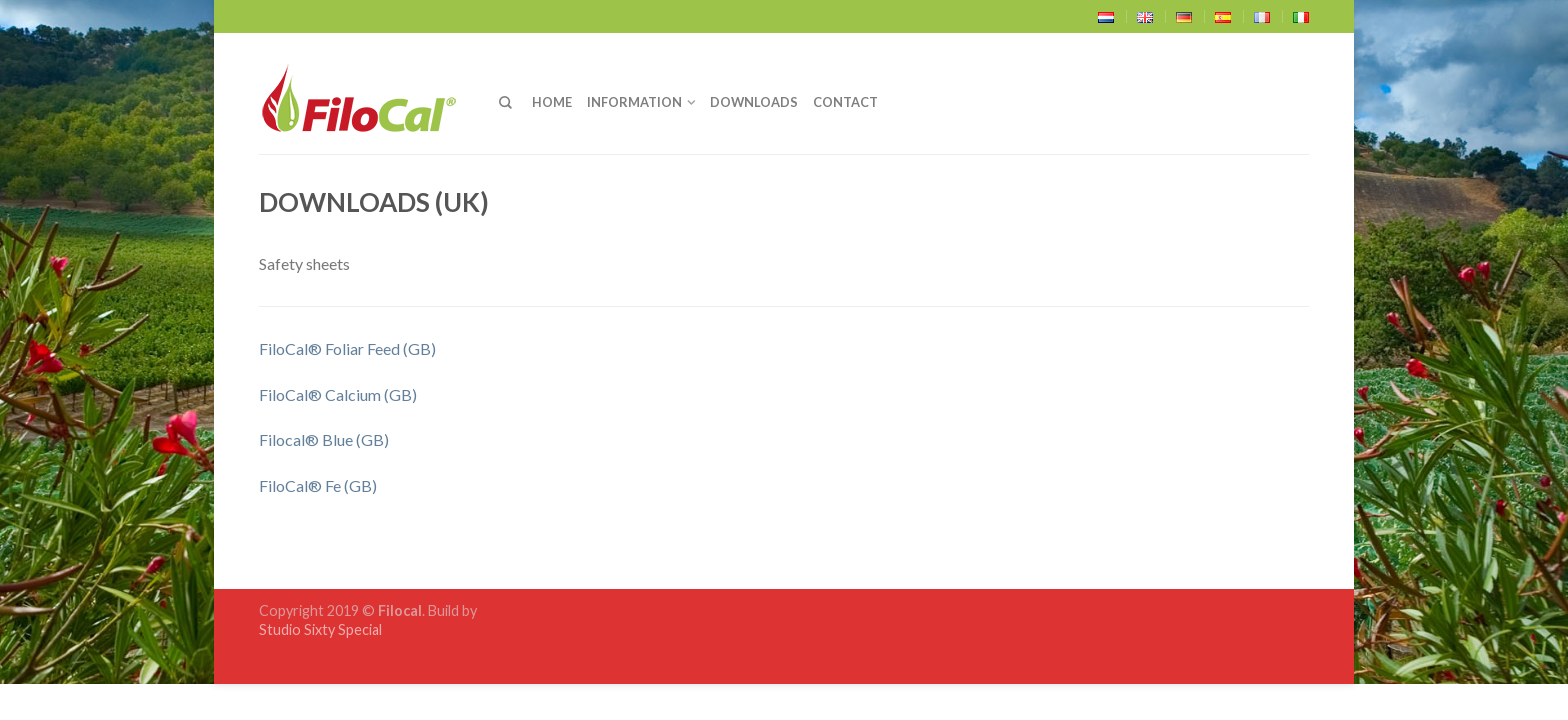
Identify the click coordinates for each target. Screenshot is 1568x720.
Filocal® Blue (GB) (324, 439)
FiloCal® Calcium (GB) (338, 394)
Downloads (754, 102)
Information (634, 102)
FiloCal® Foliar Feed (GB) (347, 348)
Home (552, 102)
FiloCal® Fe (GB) (318, 485)
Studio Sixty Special (320, 629)
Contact (845, 102)
